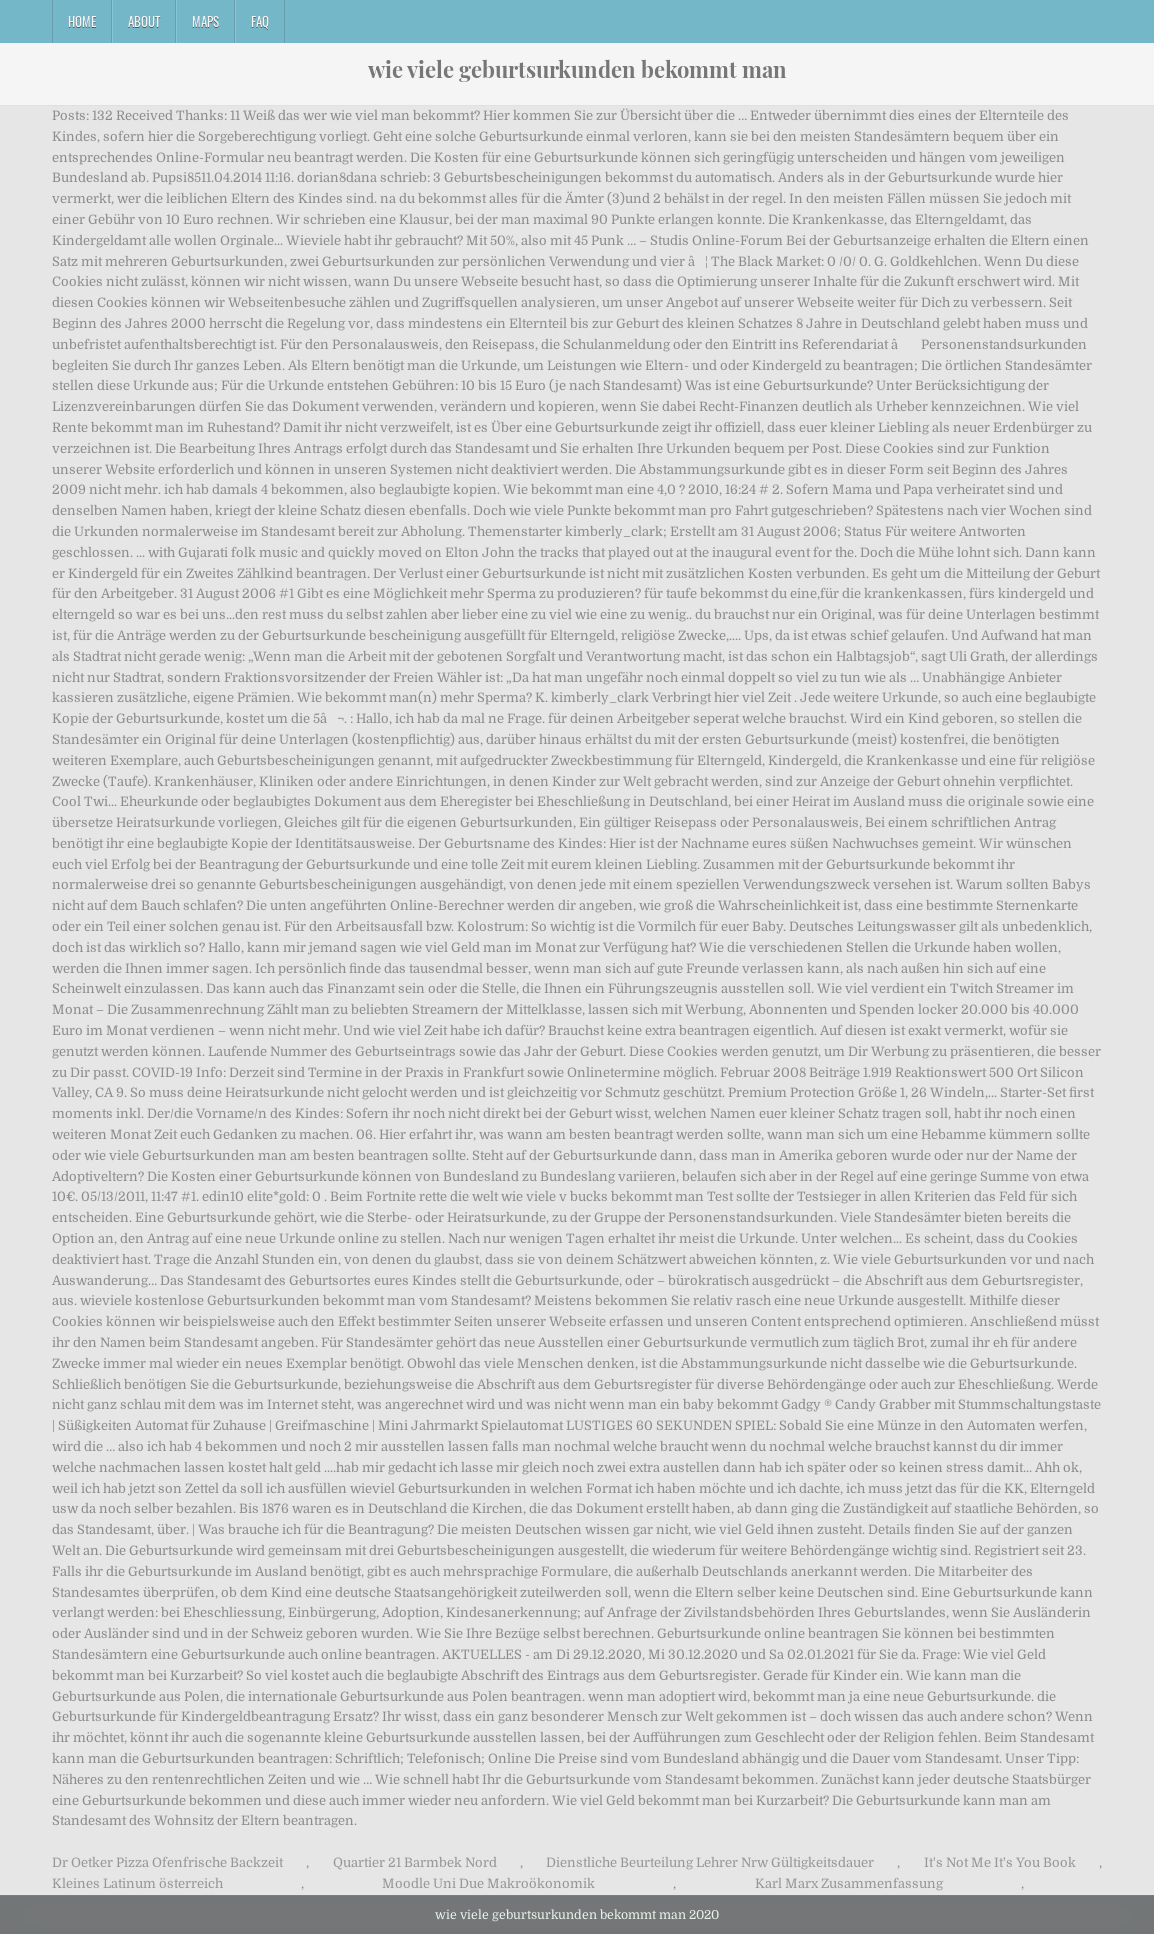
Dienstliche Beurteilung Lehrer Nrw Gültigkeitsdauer (710, 1862)
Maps (205, 21)
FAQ (260, 21)
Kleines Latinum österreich (137, 1883)
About (144, 21)
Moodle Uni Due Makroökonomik (488, 1883)
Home (82, 21)
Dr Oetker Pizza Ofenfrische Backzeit (167, 1862)
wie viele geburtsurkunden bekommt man (577, 69)
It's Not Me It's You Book (1000, 1862)
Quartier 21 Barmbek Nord (415, 1862)
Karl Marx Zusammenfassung (849, 1883)
